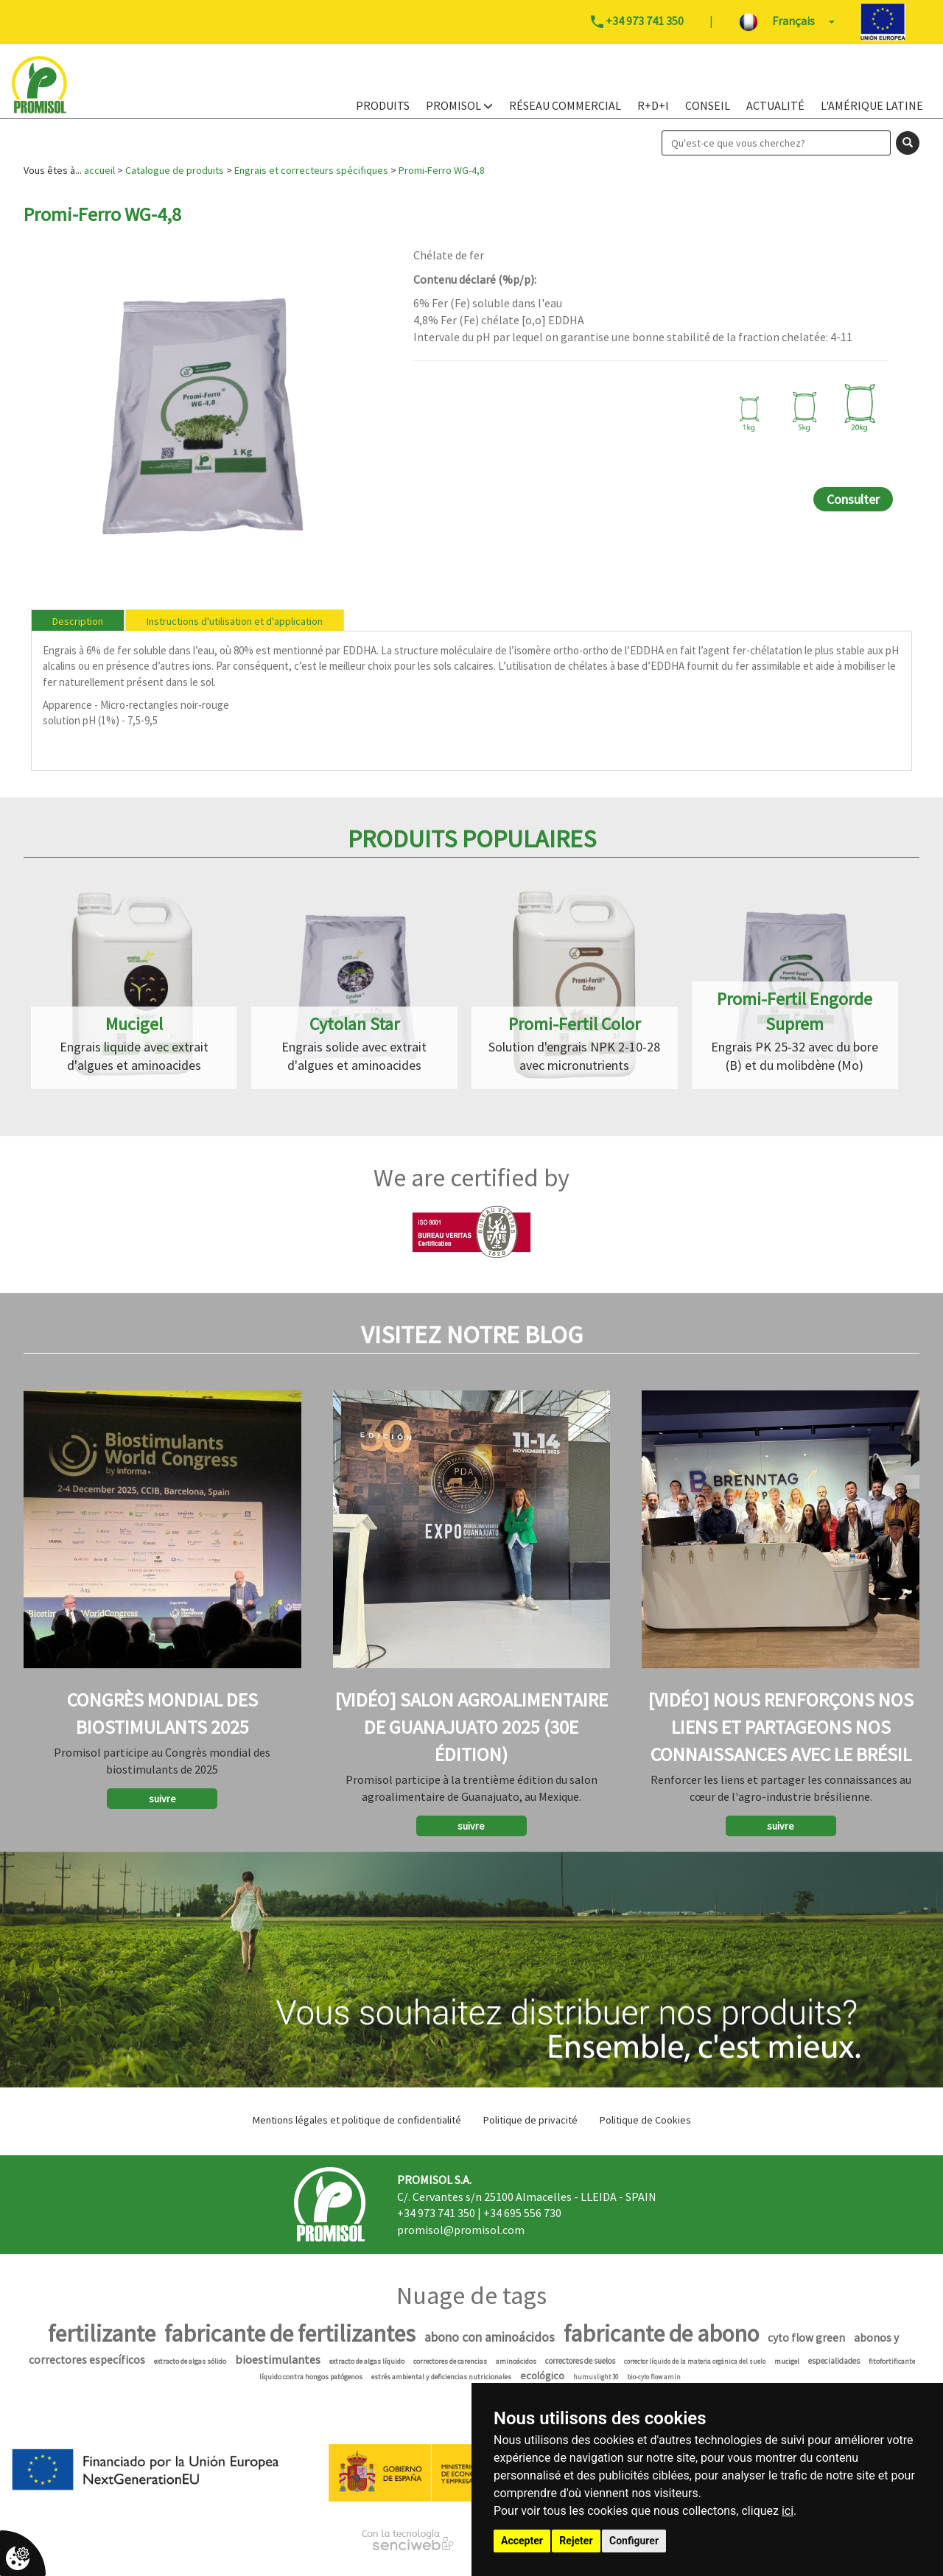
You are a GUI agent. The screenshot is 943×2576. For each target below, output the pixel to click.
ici (787, 2511)
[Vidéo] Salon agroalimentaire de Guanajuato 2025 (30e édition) (471, 1726)
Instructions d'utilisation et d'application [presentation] (235, 621)
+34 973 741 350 (436, 2212)
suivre (162, 1798)
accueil (99, 170)
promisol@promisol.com (461, 2229)
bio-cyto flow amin (654, 2377)
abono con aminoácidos (489, 2337)
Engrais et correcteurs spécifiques (311, 170)
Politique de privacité (530, 2120)
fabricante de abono (661, 2333)
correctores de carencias (450, 2361)
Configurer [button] (634, 2541)
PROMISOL (459, 105)
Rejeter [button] (575, 2541)
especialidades (834, 2361)
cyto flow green (806, 2338)
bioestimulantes (277, 2359)
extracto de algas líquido (366, 2361)
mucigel (786, 2361)
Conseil (707, 105)
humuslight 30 (595, 2377)
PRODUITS (383, 105)
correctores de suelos (580, 2361)
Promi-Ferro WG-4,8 (442, 170)
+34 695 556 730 (522, 2212)
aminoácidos (516, 2361)
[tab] (78, 620)
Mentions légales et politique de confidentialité (357, 2120)
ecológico (542, 2375)
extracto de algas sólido (190, 2361)
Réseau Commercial (565, 105)
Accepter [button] (522, 2541)
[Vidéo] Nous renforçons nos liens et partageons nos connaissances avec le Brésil (781, 1726)
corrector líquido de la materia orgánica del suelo (694, 2361)
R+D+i (653, 105)
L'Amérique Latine (872, 105)
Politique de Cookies (645, 2120)
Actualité (775, 105)
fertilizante (101, 2333)
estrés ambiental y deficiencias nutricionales (441, 2376)
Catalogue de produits (174, 170)
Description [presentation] (77, 621)
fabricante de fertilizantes (290, 2333)
